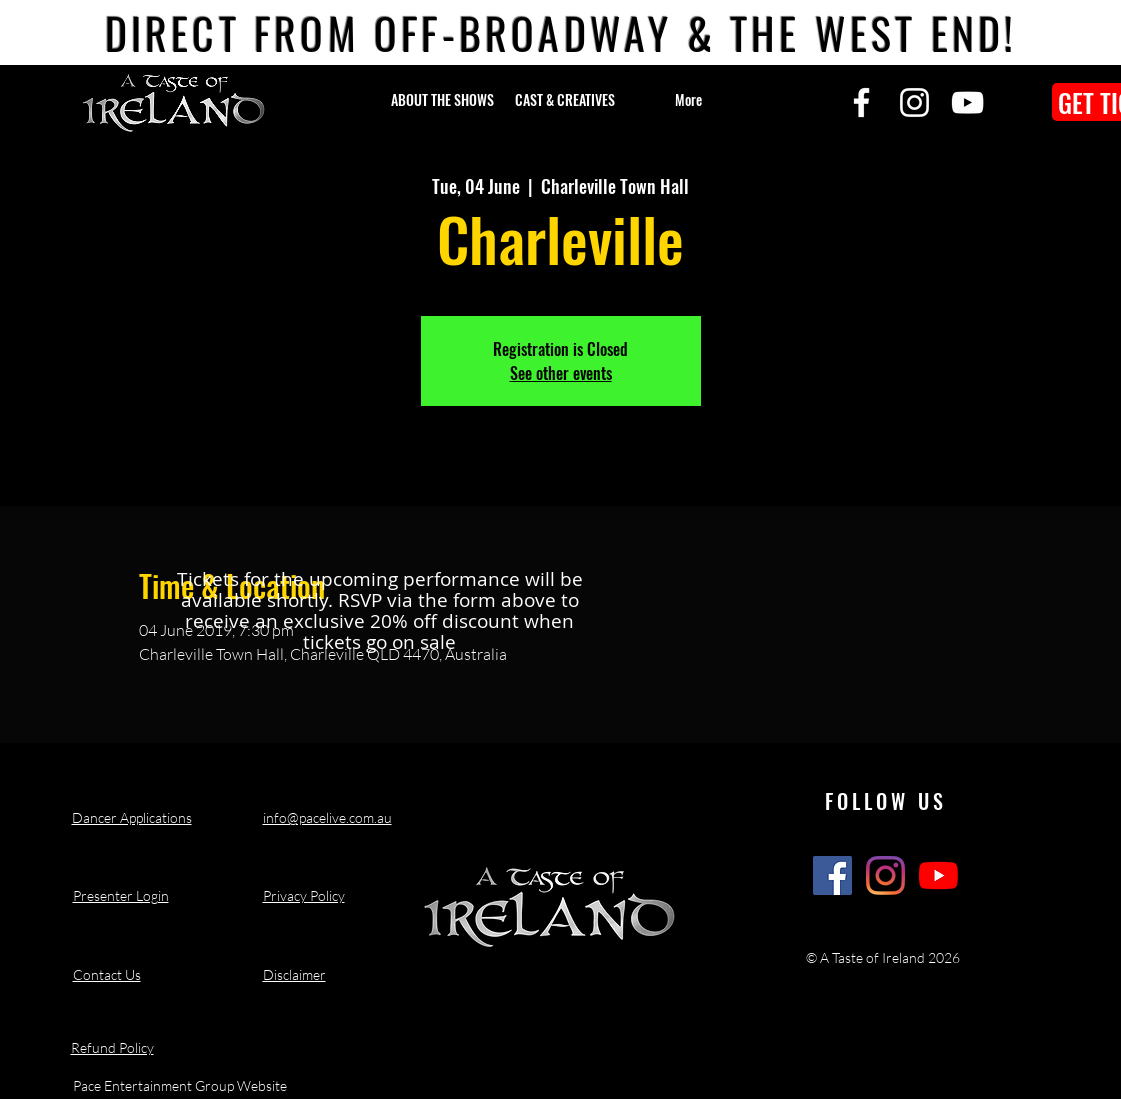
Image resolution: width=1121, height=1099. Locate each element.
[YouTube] (967, 102)
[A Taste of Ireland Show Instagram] (885, 875)
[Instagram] (914, 102)
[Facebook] (861, 102)
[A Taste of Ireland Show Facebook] (832, 875)
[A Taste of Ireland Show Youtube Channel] (938, 875)
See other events (561, 373)
